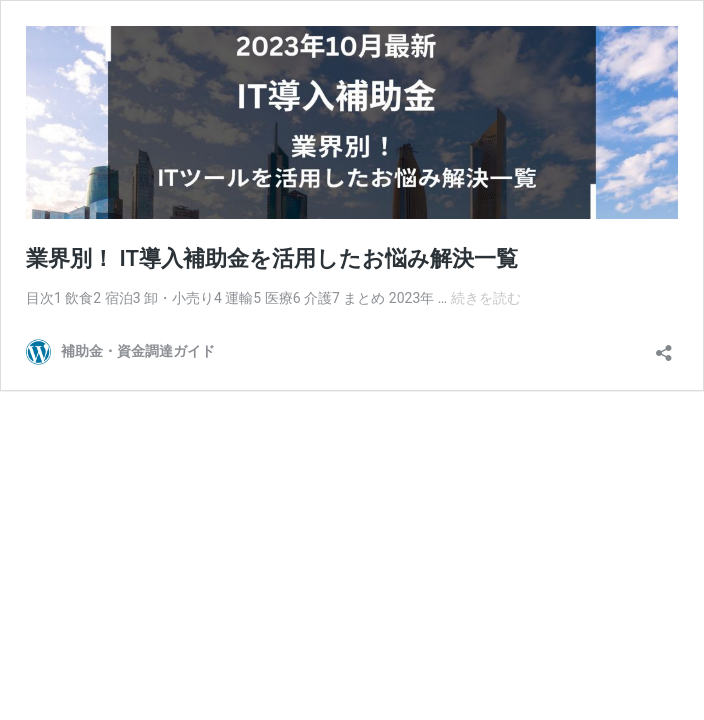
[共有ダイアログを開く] (664, 346)
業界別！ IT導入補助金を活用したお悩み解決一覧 (272, 258)
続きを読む (486, 298)
